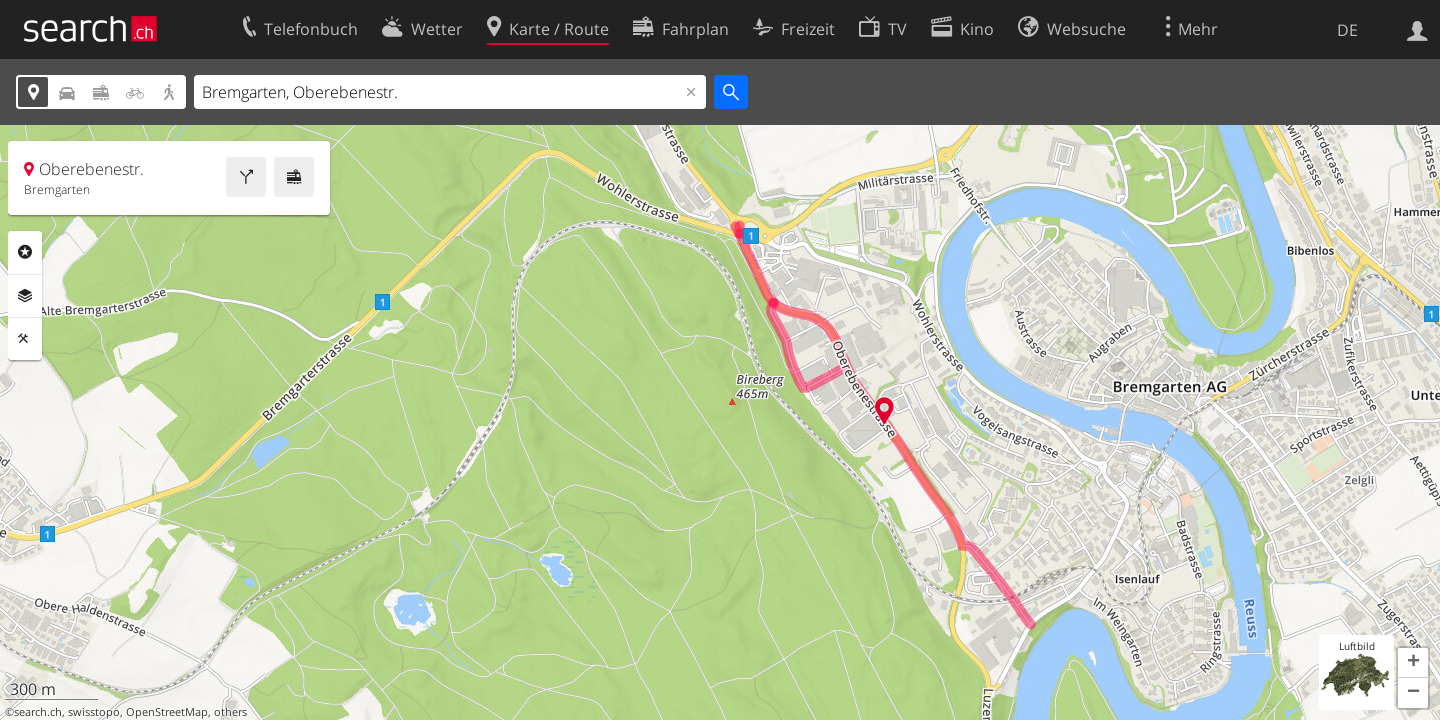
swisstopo (94, 712)
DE (1347, 30)
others (230, 712)
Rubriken (25, 252)
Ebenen (25, 296)
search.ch (38, 712)
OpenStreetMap (167, 712)
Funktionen (25, 339)
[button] (1413, 663)
